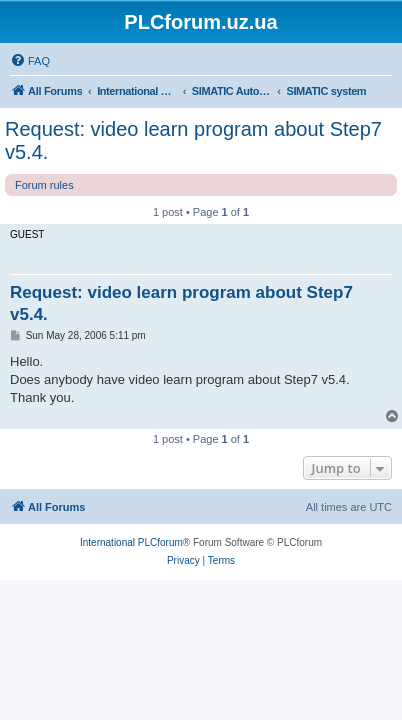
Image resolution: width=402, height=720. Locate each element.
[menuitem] (30, 61)
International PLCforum (131, 542)
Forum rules (44, 185)
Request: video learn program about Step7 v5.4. (193, 140)
